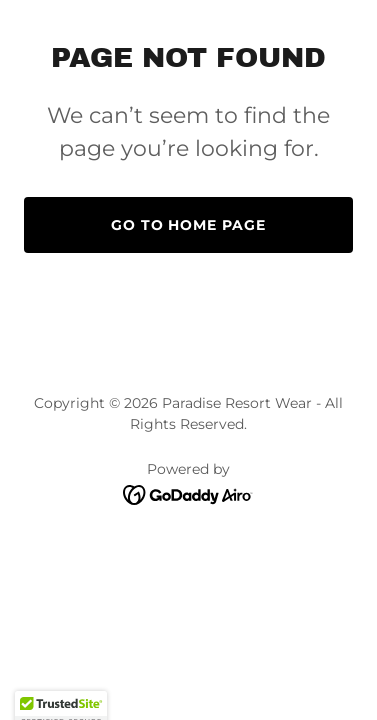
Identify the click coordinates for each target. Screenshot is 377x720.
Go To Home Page (189, 225)
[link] (188, 493)
